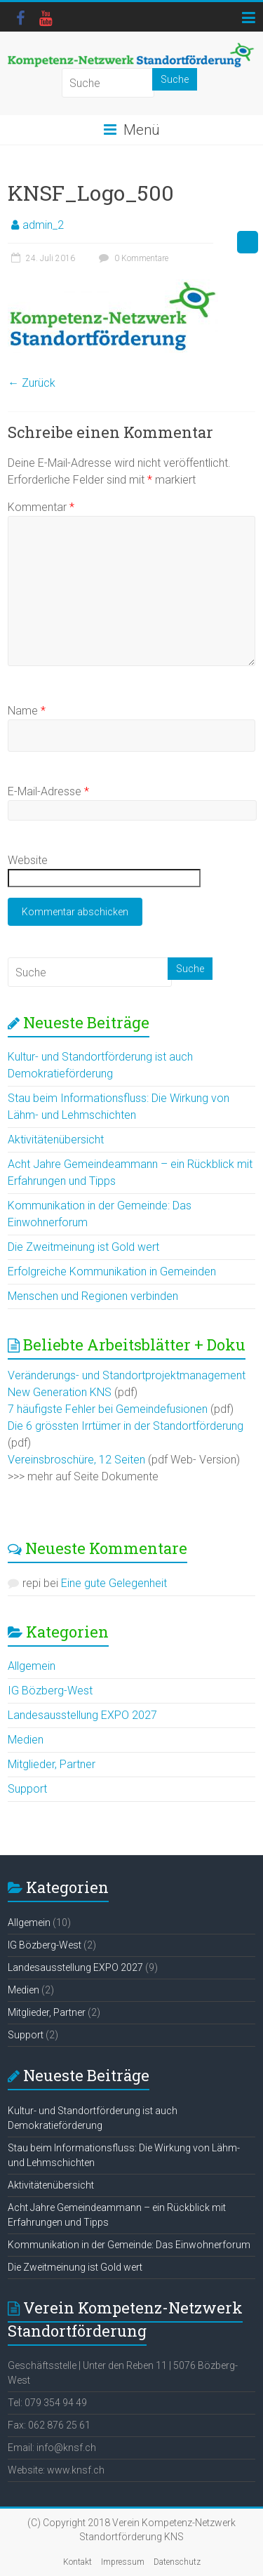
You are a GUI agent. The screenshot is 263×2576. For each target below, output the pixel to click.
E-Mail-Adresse (48, 791)
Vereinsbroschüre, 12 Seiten (76, 1459)
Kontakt (77, 2562)
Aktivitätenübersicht (56, 1139)
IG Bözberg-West (50, 1690)
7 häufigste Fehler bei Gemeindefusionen (108, 1409)
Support (27, 1788)
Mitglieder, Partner (51, 1764)
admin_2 (43, 225)
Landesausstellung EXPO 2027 (82, 1715)
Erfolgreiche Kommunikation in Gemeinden (112, 1271)
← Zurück (31, 383)
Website (28, 860)
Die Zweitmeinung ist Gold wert (83, 1247)
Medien (25, 1739)
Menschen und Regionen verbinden (93, 1296)
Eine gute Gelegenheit (114, 1583)
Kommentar (41, 507)
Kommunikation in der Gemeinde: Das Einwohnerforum (129, 2244)
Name (27, 710)
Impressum (122, 2562)
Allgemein (31, 1666)
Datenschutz (177, 2562)
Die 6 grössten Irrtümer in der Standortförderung (125, 1426)
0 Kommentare (131, 258)
